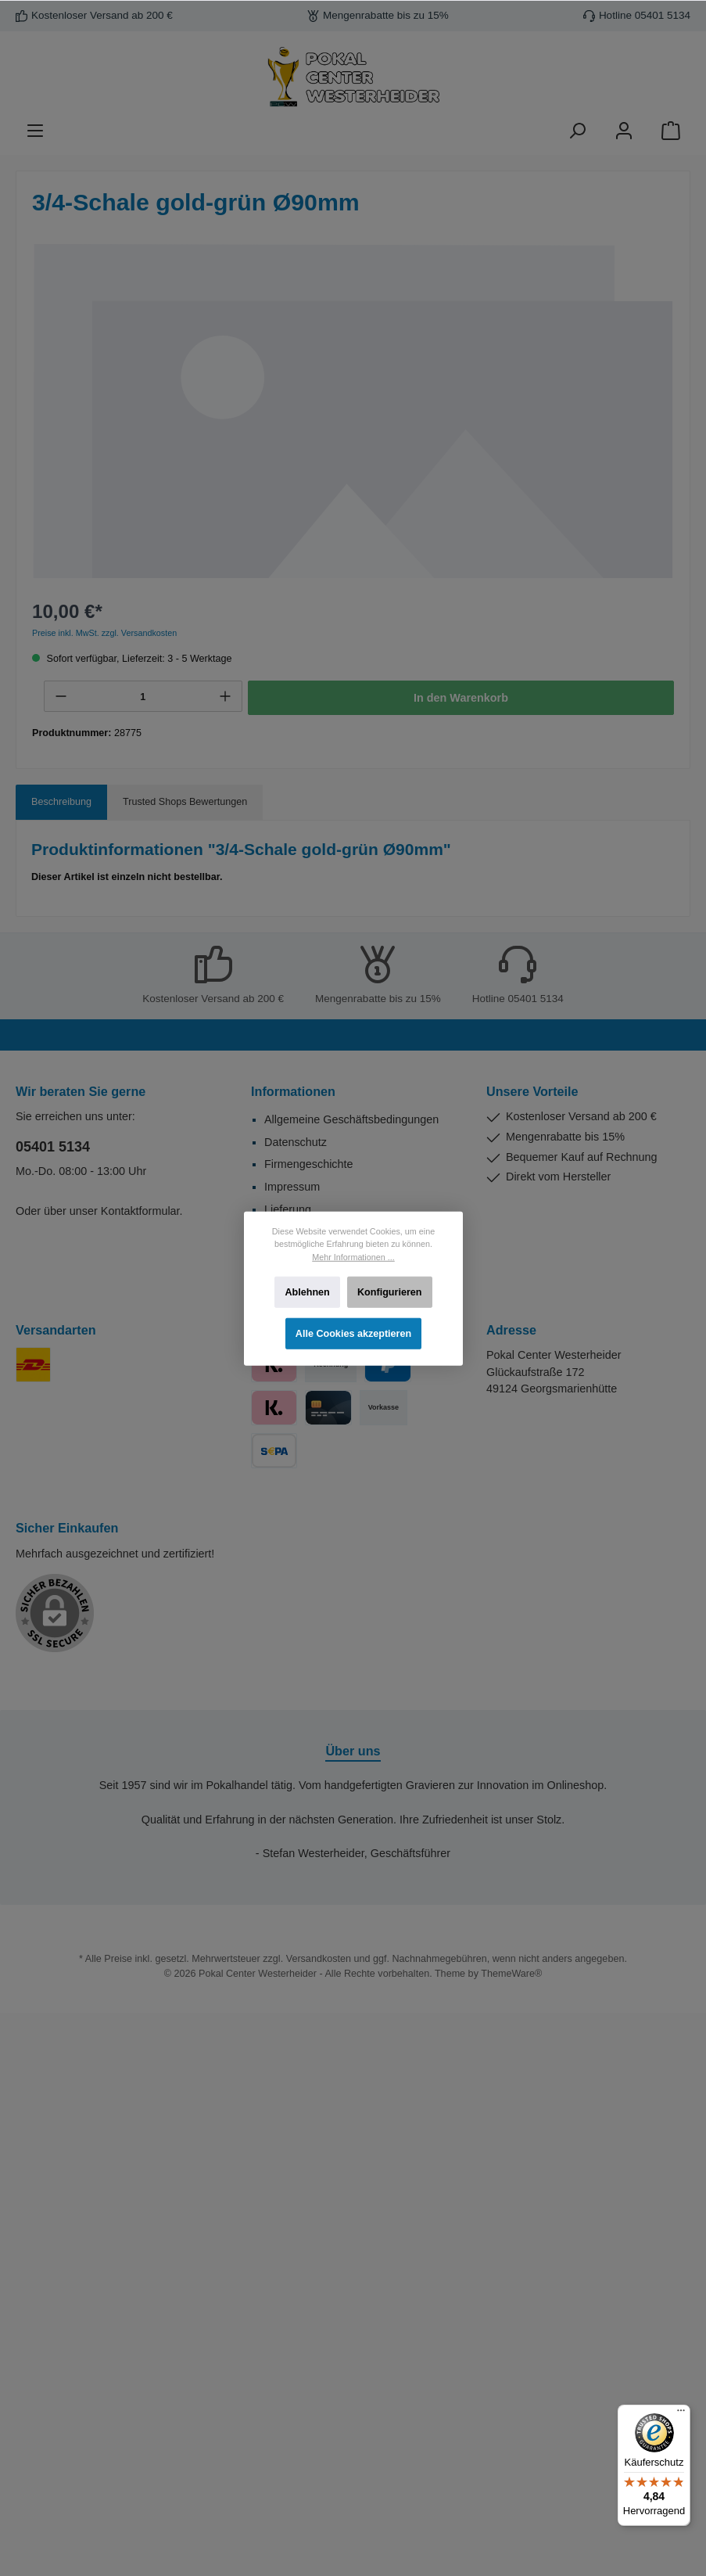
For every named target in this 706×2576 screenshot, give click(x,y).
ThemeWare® (511, 1973)
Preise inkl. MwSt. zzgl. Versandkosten (104, 633)
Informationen (293, 1091)
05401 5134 (53, 1147)
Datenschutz (295, 1142)
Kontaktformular (140, 1211)
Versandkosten (318, 1958)
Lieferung (287, 1209)
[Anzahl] (143, 697)
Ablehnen (307, 1291)
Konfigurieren (389, 1291)
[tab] (61, 802)
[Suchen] (577, 131)
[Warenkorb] (670, 131)
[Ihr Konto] (623, 131)
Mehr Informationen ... (353, 1256)
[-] (61, 696)
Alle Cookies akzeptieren (352, 1333)
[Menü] (35, 131)
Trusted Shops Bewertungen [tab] (185, 801)
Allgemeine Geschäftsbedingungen (351, 1119)
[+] (225, 696)
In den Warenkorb (461, 698)
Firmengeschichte (308, 1164)
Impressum (292, 1186)
